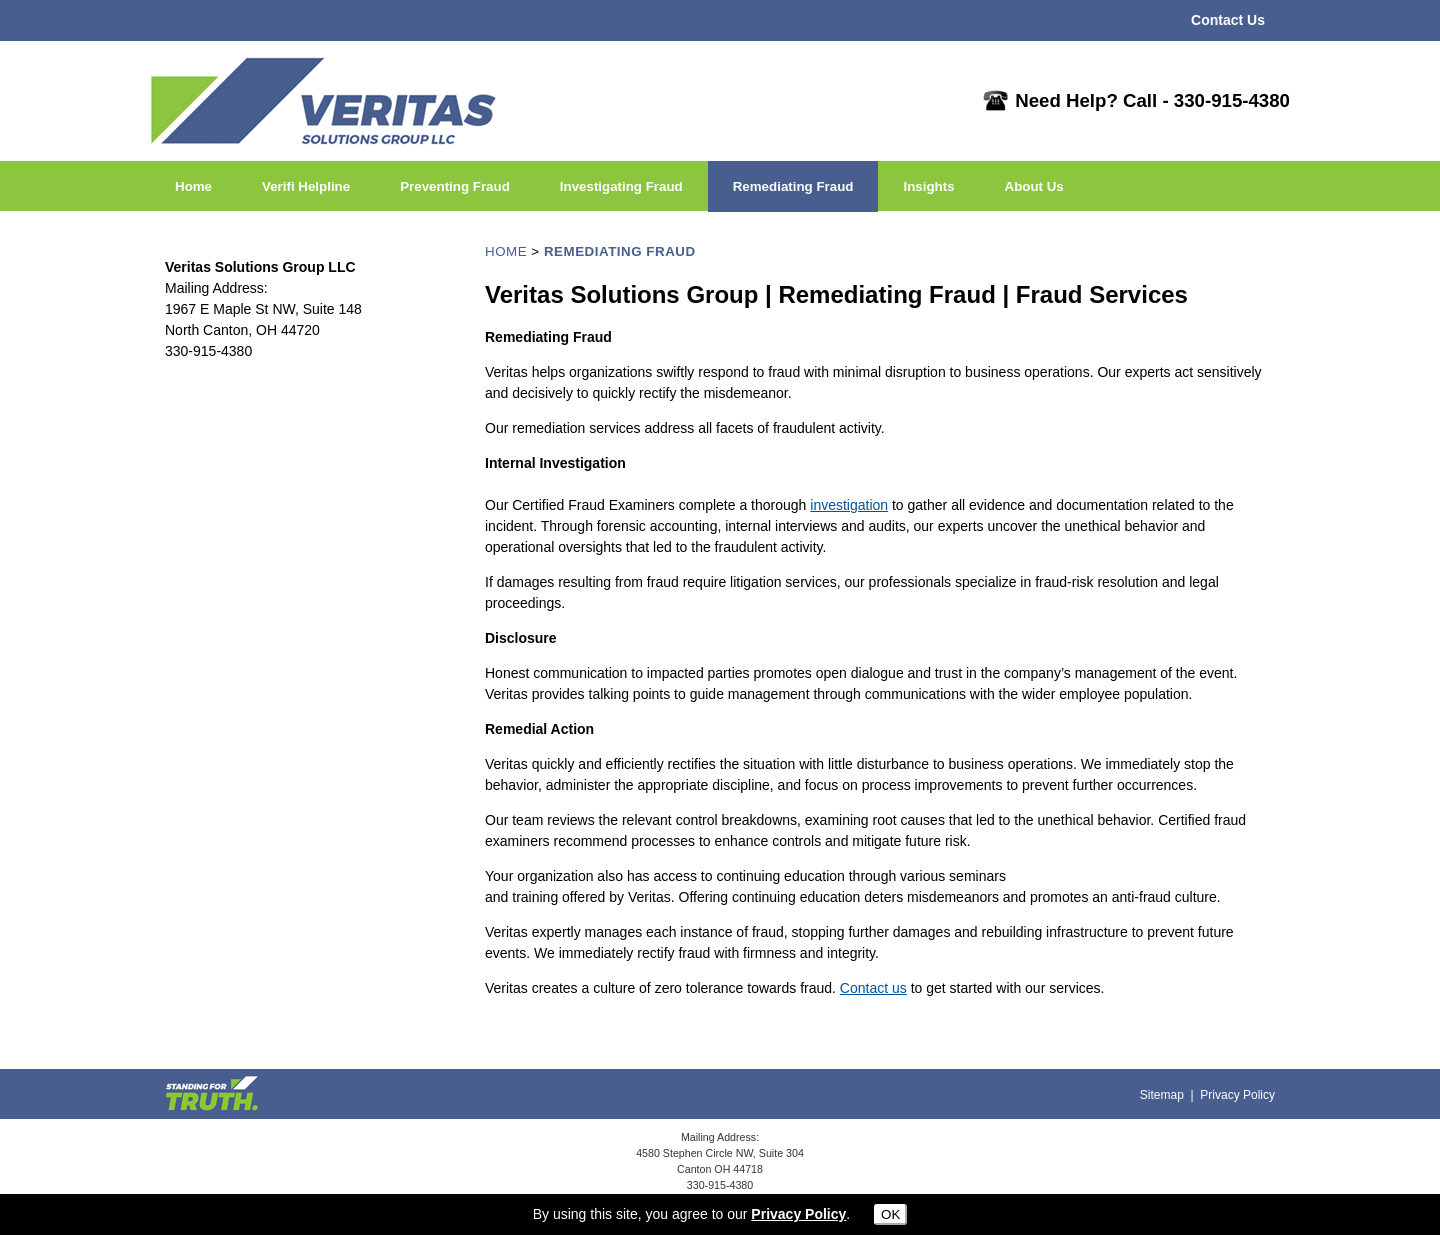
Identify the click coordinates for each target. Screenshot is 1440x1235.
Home (193, 186)
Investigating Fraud (621, 186)
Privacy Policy (1237, 1095)
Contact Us (1228, 20)
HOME (506, 251)
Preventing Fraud (455, 186)
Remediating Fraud (793, 186)
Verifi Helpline (306, 186)
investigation (849, 505)
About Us (1034, 186)
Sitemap (1162, 1095)
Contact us (873, 988)
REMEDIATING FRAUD (620, 251)
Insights (928, 186)
